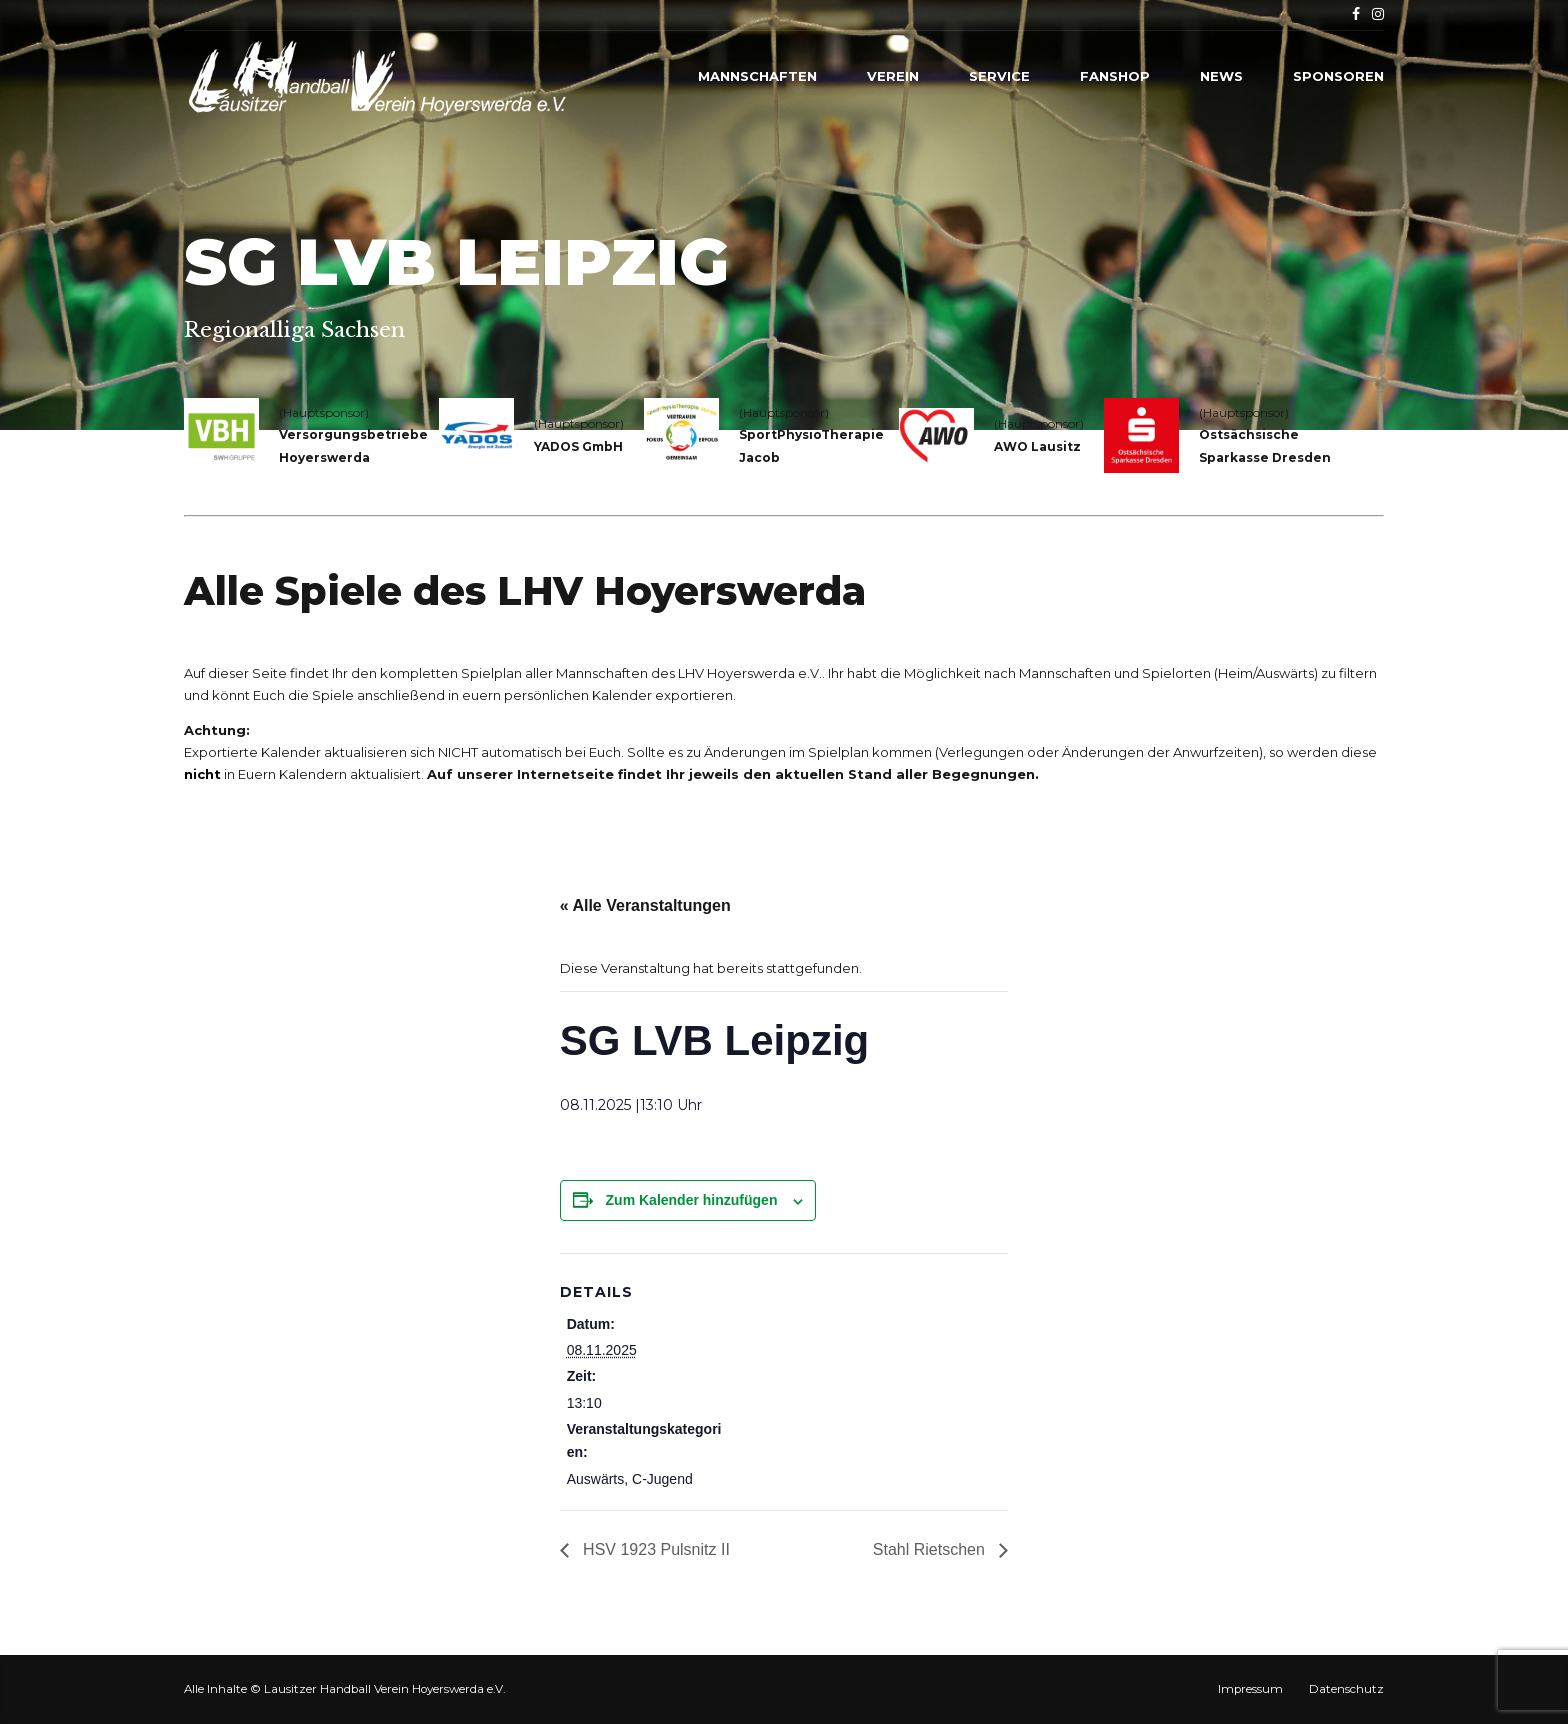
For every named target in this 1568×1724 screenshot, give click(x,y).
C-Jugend (662, 1479)
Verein (893, 76)
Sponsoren (1338, 76)
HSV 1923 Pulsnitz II (654, 1549)
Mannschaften (757, 76)
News (1221, 76)
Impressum (1250, 1689)
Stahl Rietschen (931, 1549)
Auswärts (596, 1479)
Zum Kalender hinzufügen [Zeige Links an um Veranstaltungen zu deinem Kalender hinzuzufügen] (692, 1200)
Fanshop (1115, 76)
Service (999, 76)
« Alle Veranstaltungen (645, 905)
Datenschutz (1346, 1689)
